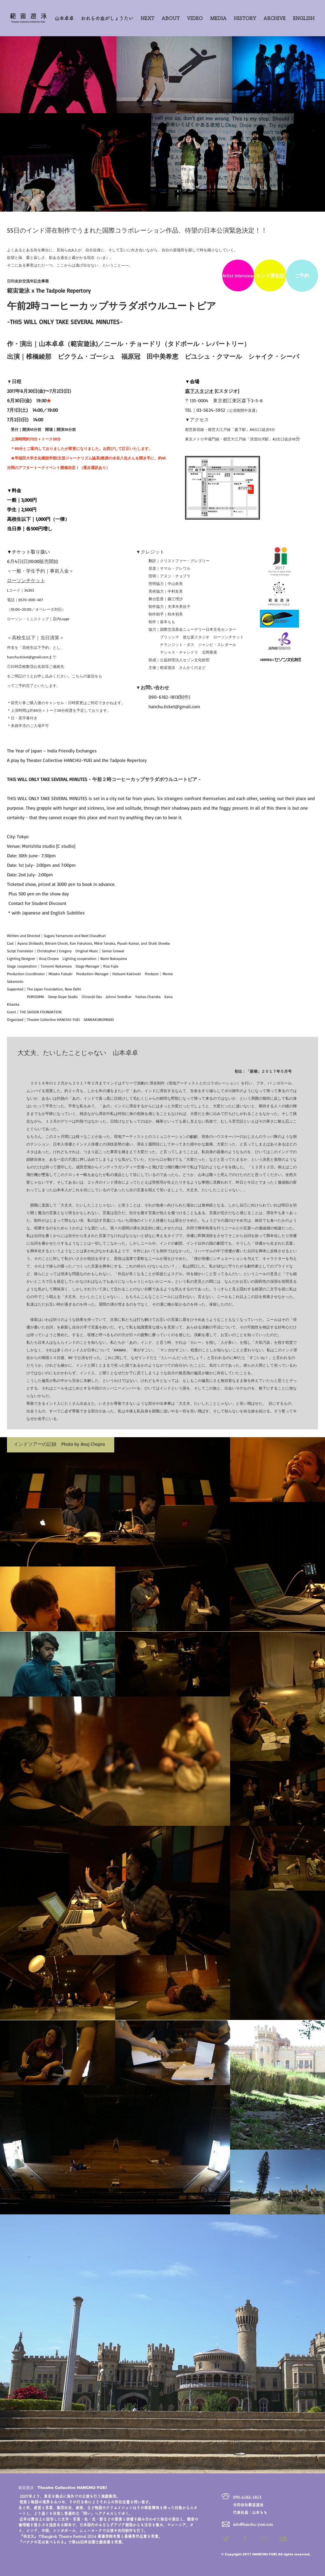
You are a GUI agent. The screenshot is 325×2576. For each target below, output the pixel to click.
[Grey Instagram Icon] (264, 2539)
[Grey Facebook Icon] (245, 2539)
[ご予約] (302, 276)
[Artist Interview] (238, 275)
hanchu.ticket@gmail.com (28, 657)
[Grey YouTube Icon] (283, 2539)
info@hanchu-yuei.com (253, 2524)
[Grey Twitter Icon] (226, 2539)
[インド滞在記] (270, 275)
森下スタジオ (199, 391)
